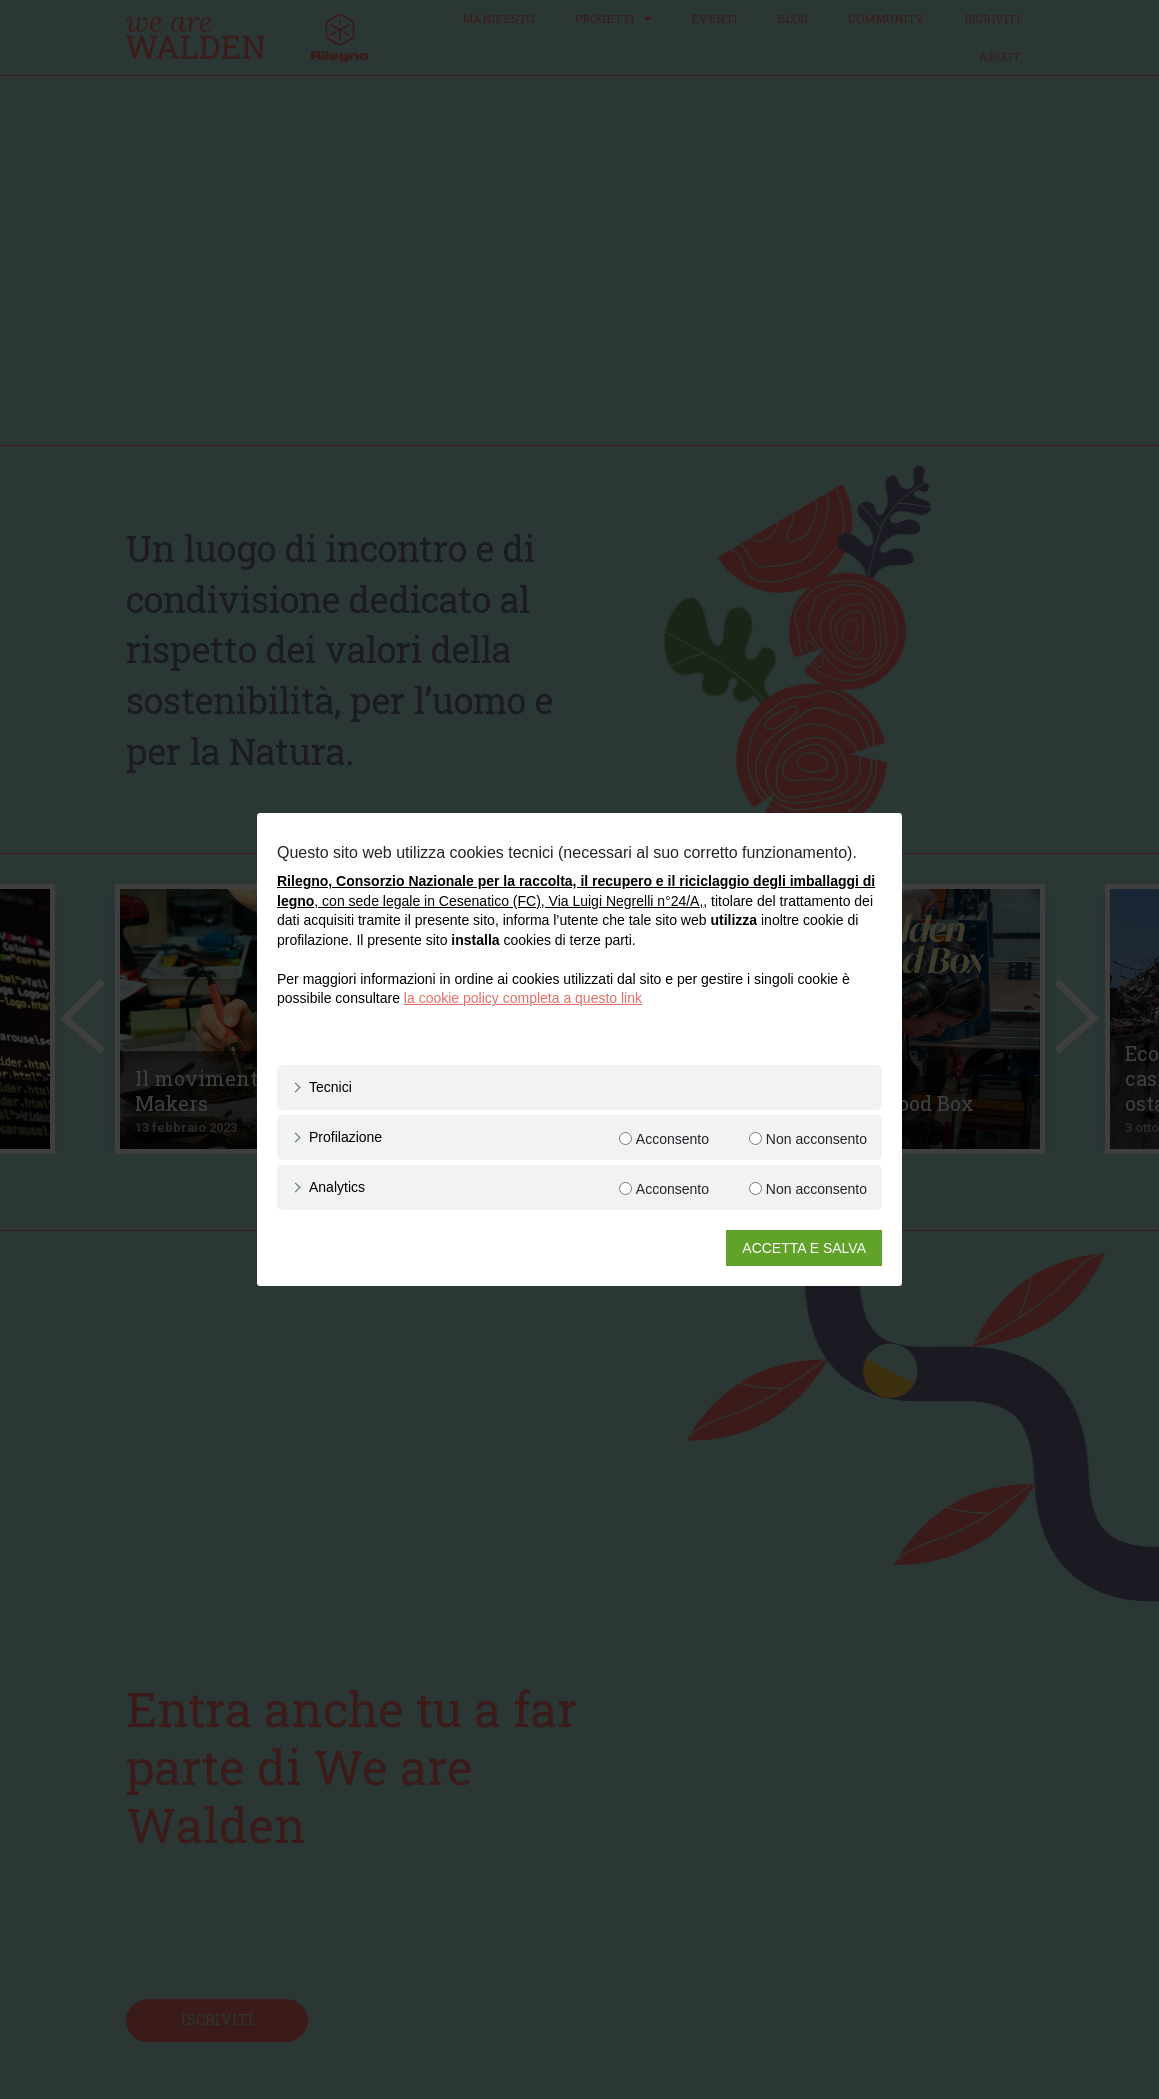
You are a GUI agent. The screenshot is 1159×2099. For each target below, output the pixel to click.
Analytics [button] (337, 1187)
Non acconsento (816, 1139)
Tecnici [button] (330, 1087)
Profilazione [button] (345, 1137)
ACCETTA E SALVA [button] (804, 1248)
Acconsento (672, 1139)
